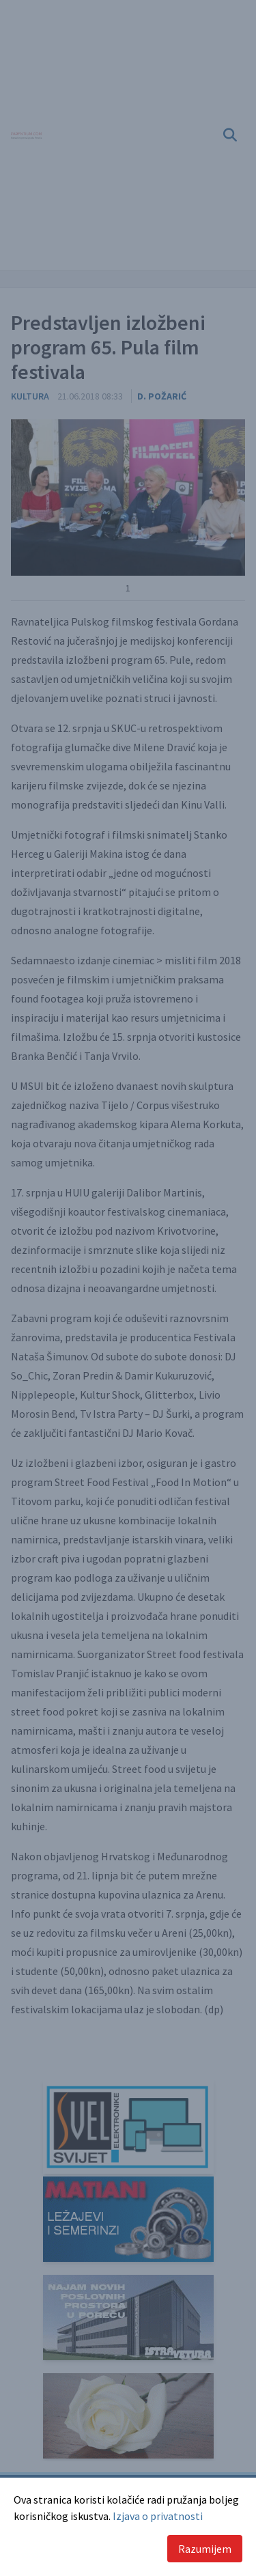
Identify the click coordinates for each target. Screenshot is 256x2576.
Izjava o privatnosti (158, 2516)
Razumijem (204, 2549)
